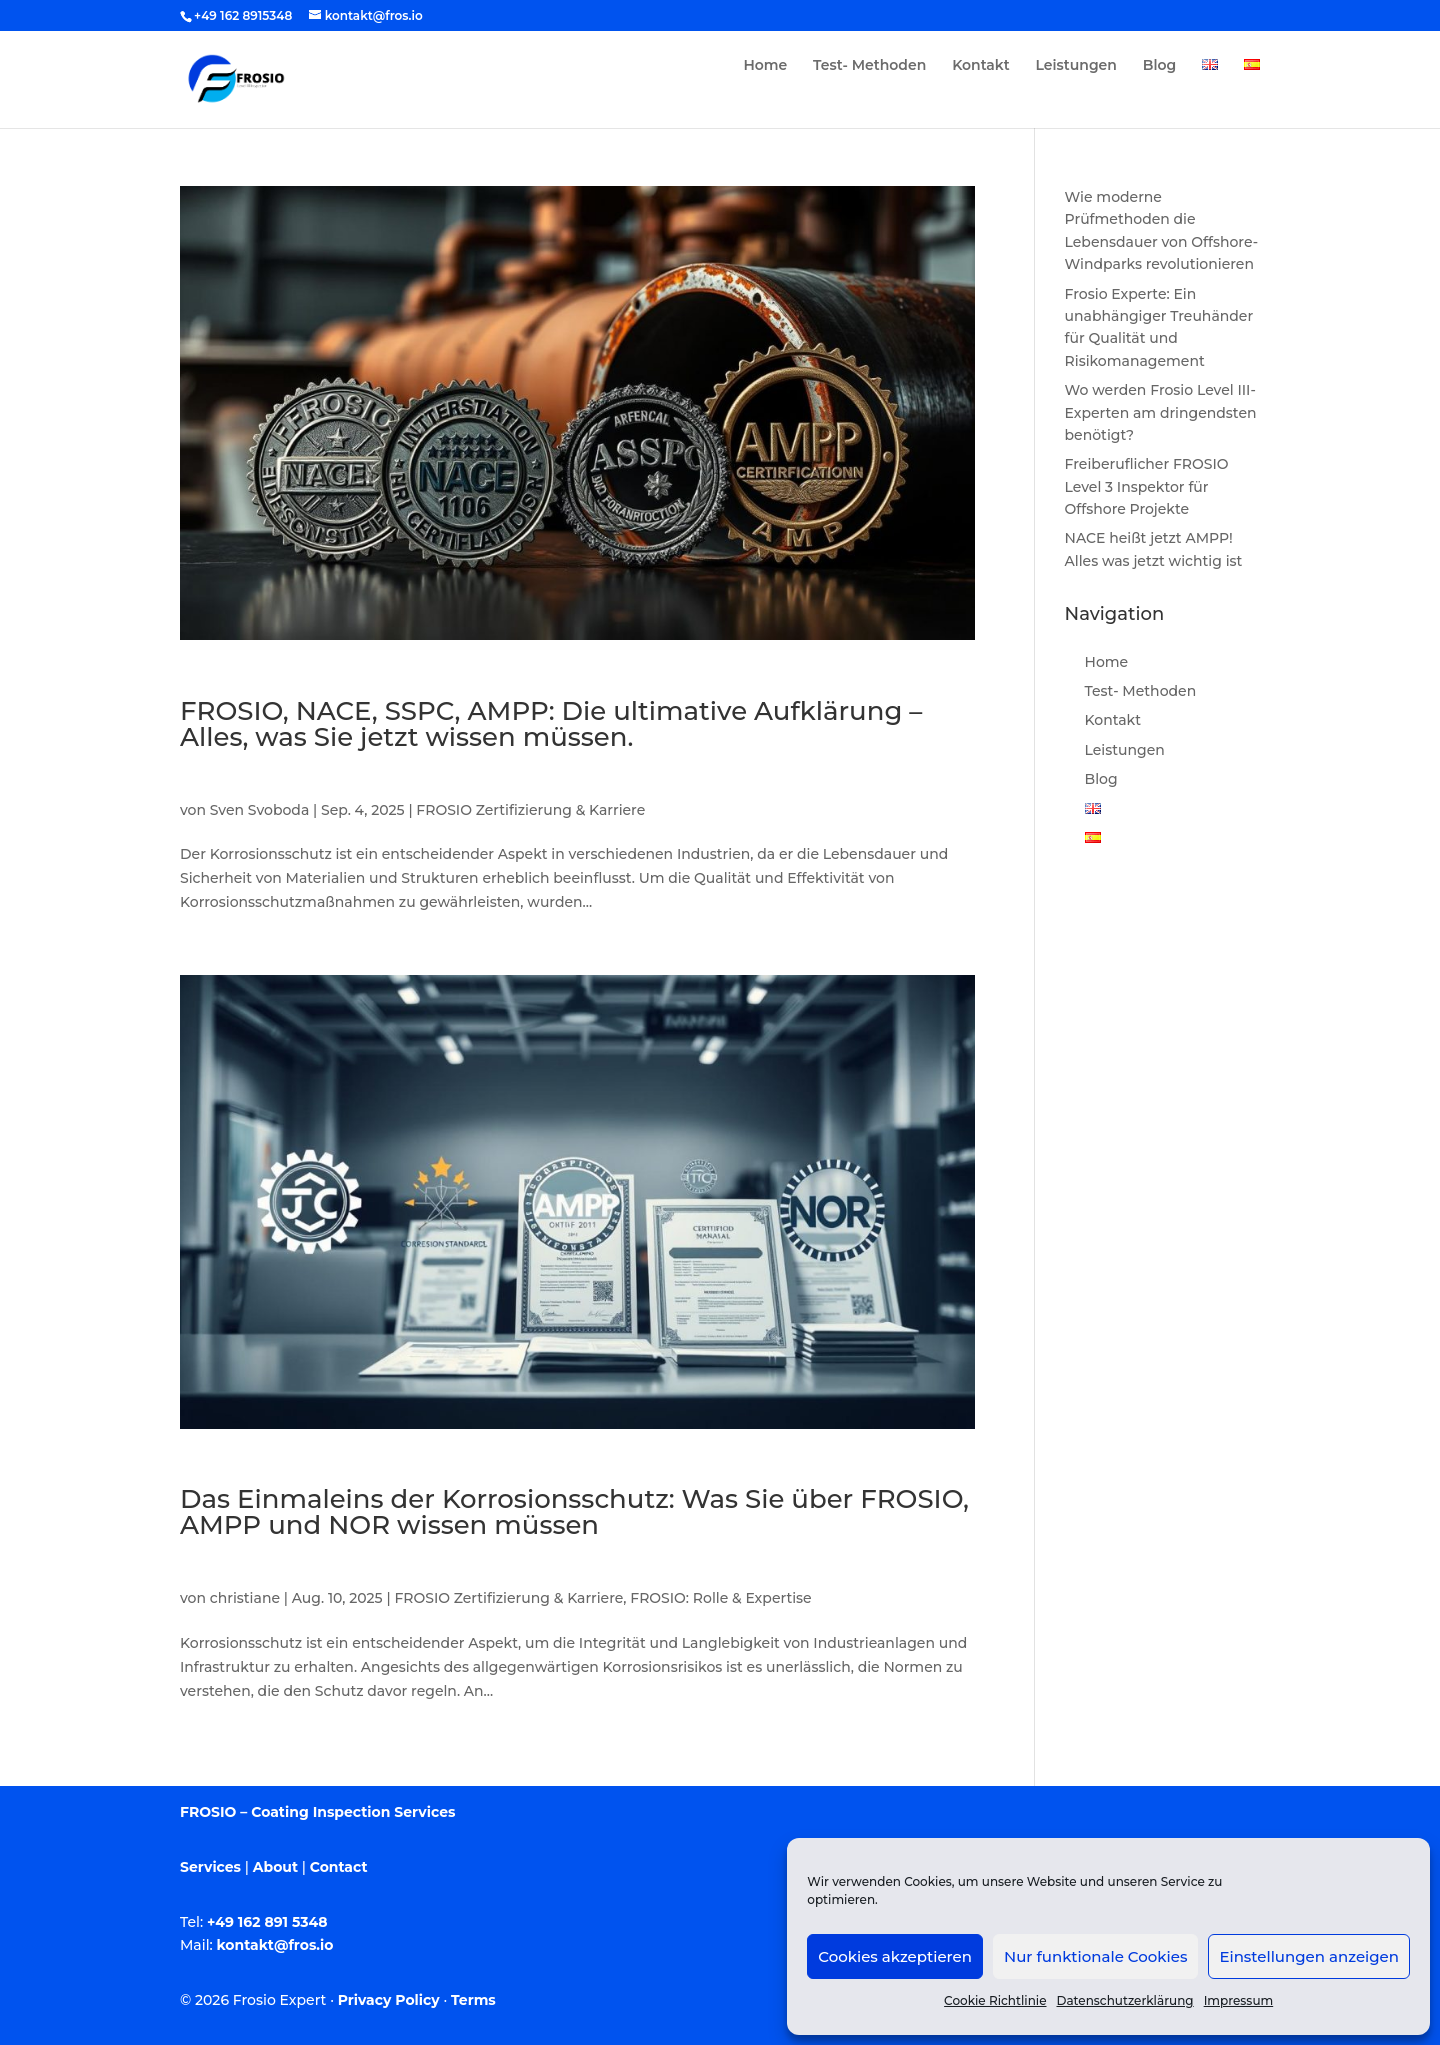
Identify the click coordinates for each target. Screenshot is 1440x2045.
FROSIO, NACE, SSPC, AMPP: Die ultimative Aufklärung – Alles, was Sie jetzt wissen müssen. (551, 724)
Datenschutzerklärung (1125, 2000)
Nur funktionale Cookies (1095, 1956)
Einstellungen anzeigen (1309, 1956)
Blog (1159, 66)
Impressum (1239, 2000)
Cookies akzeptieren (895, 1956)
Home (765, 66)
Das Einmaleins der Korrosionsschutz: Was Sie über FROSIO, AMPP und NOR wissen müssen (574, 1512)
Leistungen (1076, 66)
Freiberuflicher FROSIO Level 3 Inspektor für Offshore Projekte (1147, 486)
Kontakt (981, 66)
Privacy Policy (389, 2000)
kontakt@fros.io (275, 1945)
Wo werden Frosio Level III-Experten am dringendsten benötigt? (1161, 412)
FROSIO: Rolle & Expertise (720, 1598)
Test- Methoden (869, 66)
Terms (473, 2000)
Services (210, 1867)
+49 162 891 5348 (267, 1922)
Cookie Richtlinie (995, 2000)
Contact (339, 1867)
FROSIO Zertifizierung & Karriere (530, 810)
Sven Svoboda (259, 810)
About (275, 1867)
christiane (245, 1598)
